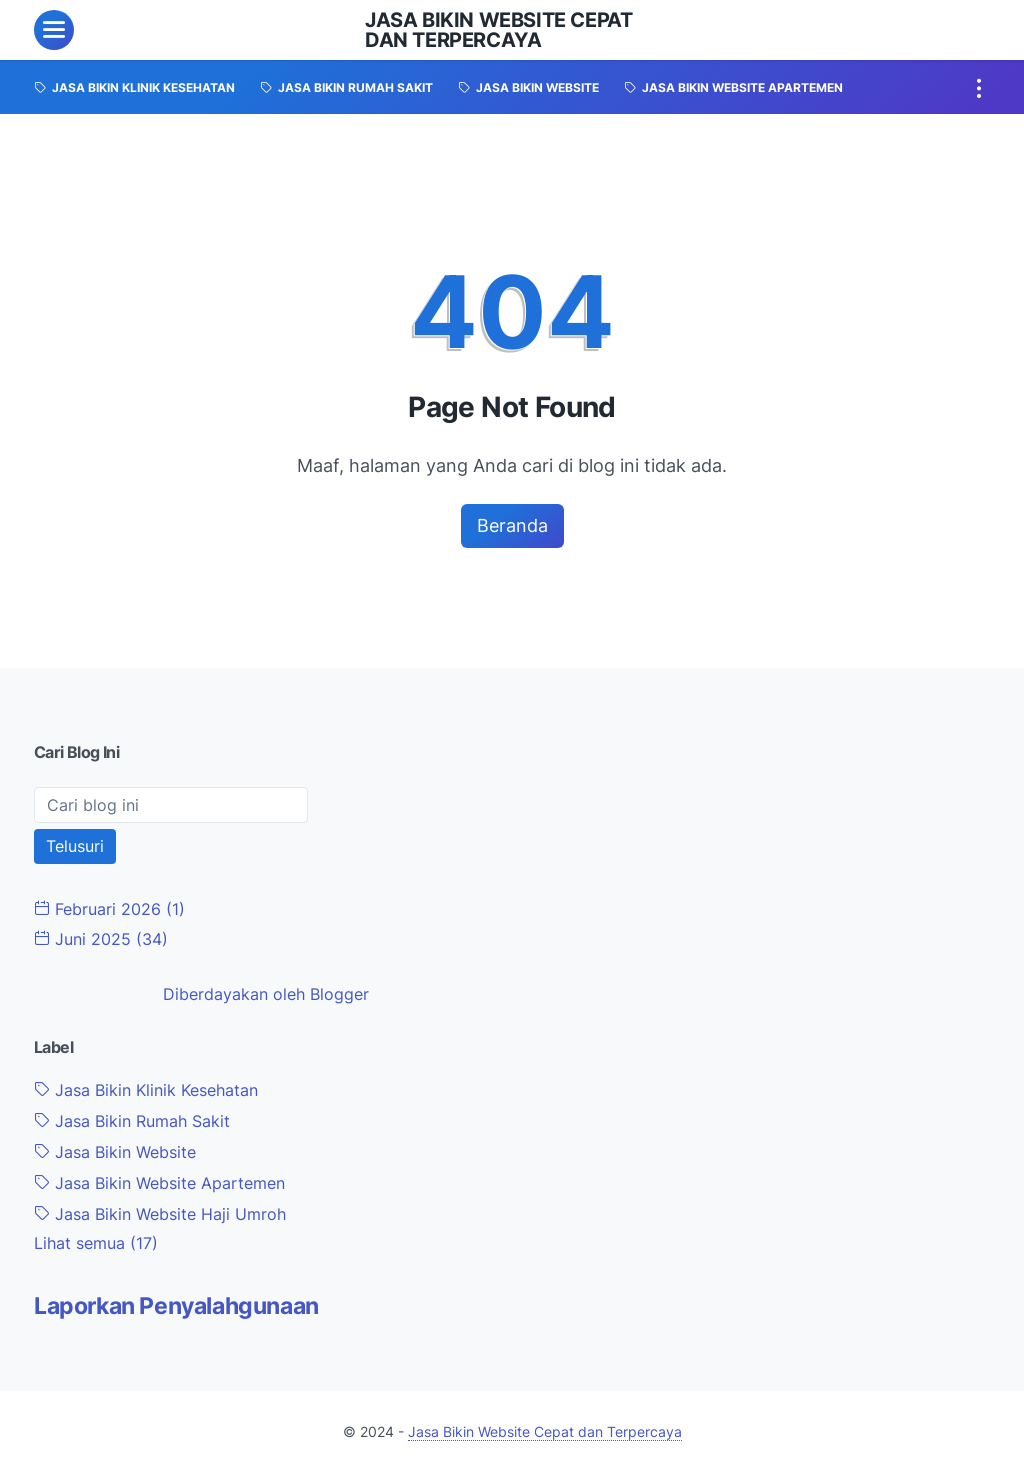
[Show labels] (96, 1243)
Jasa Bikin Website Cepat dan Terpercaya (498, 30)
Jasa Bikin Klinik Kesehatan (146, 1090)
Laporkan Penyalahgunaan (176, 1306)
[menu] (54, 30)
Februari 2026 (109, 909)
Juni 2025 (101, 939)
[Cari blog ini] (171, 805)
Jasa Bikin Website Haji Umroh (160, 1214)
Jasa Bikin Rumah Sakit (132, 1121)
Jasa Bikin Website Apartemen (159, 1183)
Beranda (512, 525)
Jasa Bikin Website (115, 1152)
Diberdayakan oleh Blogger (266, 994)
